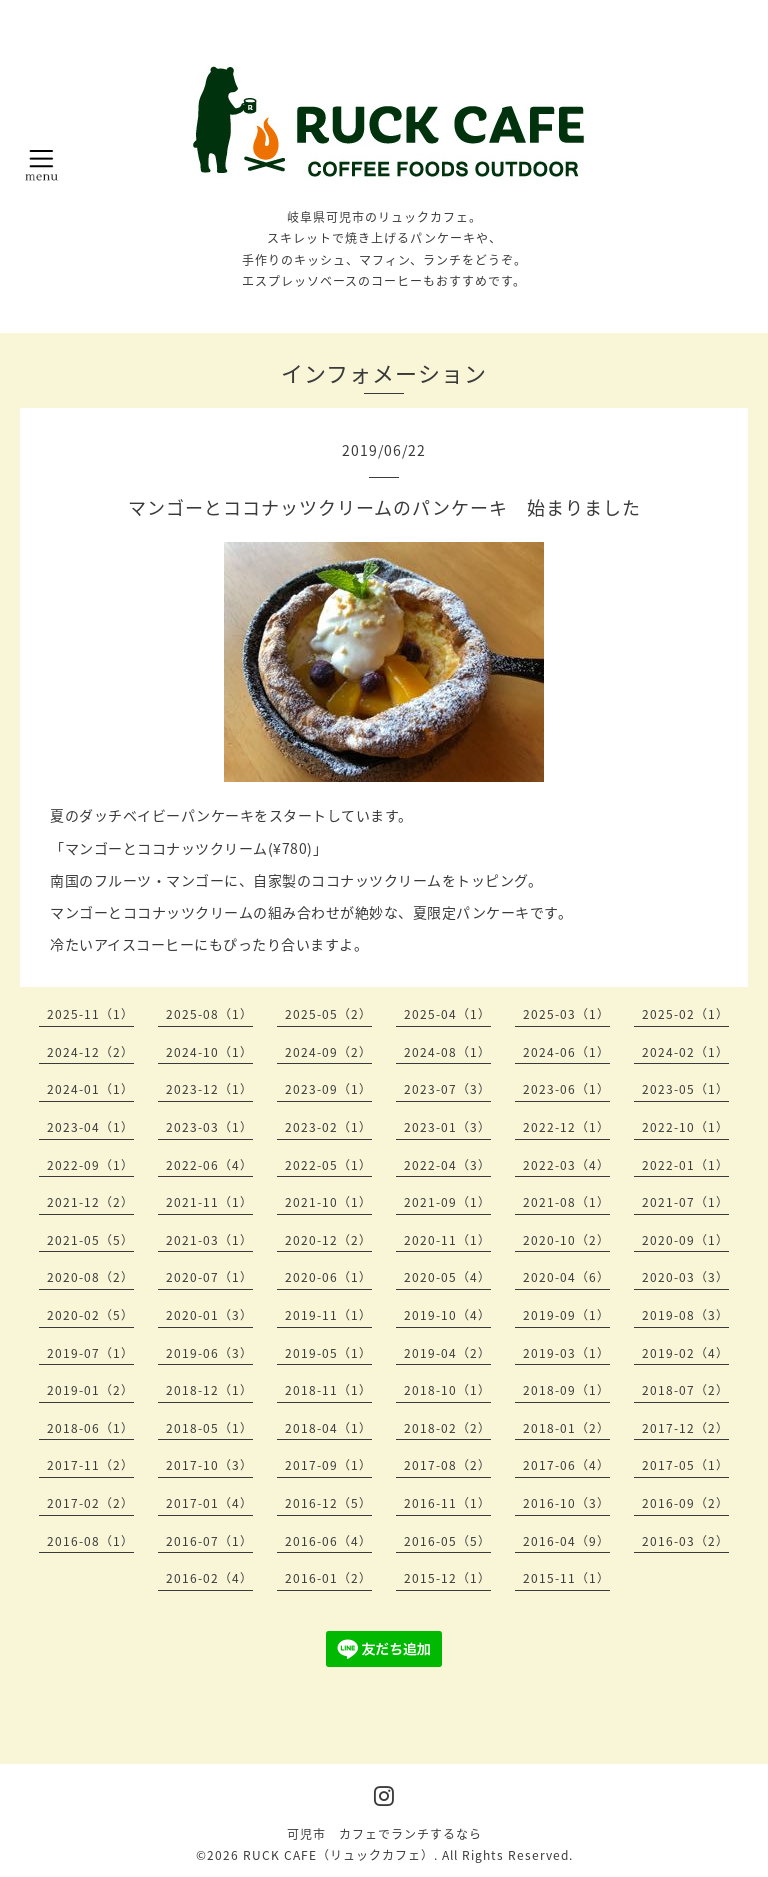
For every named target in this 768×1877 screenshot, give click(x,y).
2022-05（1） (328, 1165)
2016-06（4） (328, 1541)
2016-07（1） (209, 1541)
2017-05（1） (685, 1465)
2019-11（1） (328, 1315)
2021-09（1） (447, 1202)
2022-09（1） (90, 1165)
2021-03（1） (209, 1240)
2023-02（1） (328, 1127)
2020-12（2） (328, 1240)
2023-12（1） (209, 1089)
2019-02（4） (685, 1353)
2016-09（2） (685, 1503)
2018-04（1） (328, 1428)
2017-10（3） (209, 1465)
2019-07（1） (90, 1353)
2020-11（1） (447, 1240)
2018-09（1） (566, 1390)
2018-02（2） (447, 1428)
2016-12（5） (328, 1503)
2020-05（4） (447, 1277)
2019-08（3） (685, 1315)
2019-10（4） (447, 1315)
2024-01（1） (90, 1089)
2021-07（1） (685, 1202)
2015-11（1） (566, 1578)
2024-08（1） (447, 1052)
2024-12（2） (90, 1052)
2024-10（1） (209, 1052)
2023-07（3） (447, 1089)
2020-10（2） (566, 1240)
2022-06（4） (209, 1165)
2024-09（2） (328, 1052)
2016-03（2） (685, 1541)
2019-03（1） (566, 1353)
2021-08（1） (566, 1202)
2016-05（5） (447, 1541)
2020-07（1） (209, 1277)
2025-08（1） (209, 1014)
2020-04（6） (566, 1277)
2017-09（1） (328, 1465)
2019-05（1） (328, 1353)
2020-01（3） (209, 1315)
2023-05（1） (685, 1089)
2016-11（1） (447, 1503)
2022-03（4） (566, 1165)
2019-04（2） (447, 1353)
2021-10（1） (328, 1202)
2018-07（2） (685, 1390)
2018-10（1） (447, 1390)
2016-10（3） (566, 1503)
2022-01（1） (685, 1165)
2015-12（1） (447, 1578)
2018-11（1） (328, 1390)
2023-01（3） (447, 1127)
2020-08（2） (90, 1277)
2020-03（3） (685, 1277)
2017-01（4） (209, 1503)
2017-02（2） (90, 1503)
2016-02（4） (209, 1578)
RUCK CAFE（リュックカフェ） (338, 1855)
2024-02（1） (685, 1052)
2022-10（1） (685, 1127)
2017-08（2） (447, 1465)
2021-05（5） (90, 1240)
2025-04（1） (447, 1014)
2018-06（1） (90, 1428)
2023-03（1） (209, 1127)
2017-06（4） (566, 1465)
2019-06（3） (209, 1353)
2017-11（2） (90, 1465)
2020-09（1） (685, 1240)
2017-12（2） (685, 1428)
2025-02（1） (685, 1014)
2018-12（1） (209, 1390)
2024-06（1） (566, 1052)
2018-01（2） (566, 1428)
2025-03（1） (566, 1014)
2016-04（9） (566, 1541)
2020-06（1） (328, 1277)
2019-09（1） (566, 1315)
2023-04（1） (90, 1127)
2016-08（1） (90, 1541)
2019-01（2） (90, 1390)
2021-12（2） (90, 1202)
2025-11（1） (90, 1014)
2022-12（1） (566, 1127)
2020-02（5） (90, 1315)
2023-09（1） (328, 1089)
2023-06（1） (566, 1089)
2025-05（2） (328, 1014)
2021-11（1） (209, 1202)
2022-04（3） (447, 1165)
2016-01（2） (328, 1578)
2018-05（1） (209, 1428)
